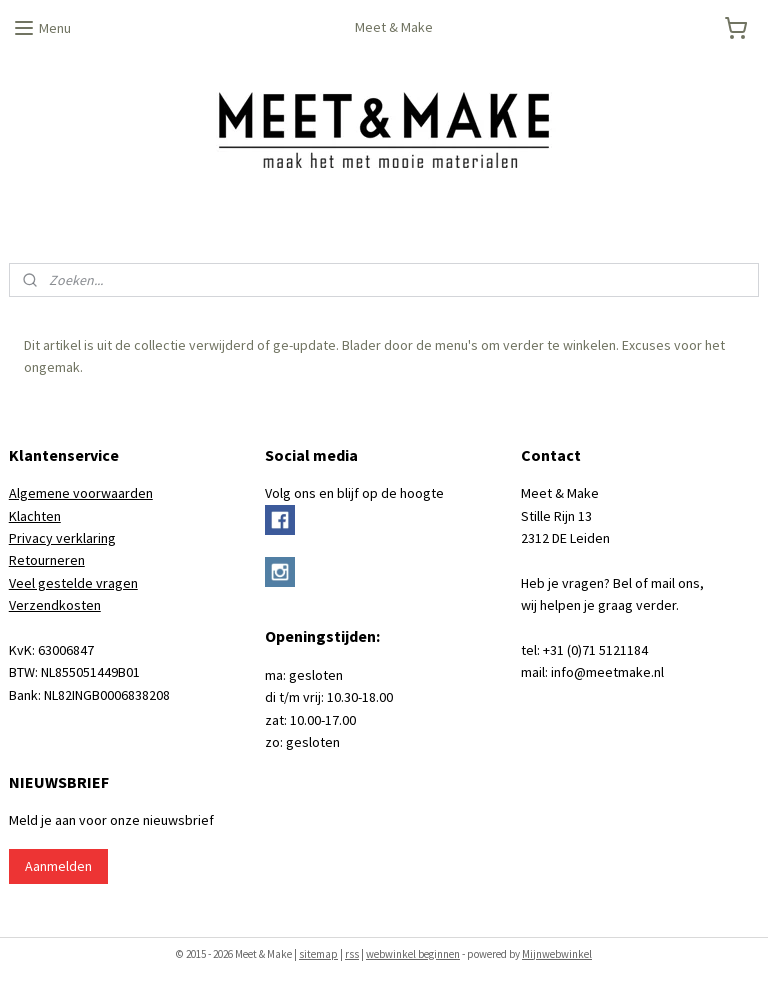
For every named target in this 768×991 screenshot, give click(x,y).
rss (352, 954)
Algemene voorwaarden (81, 493)
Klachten (35, 516)
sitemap (318, 954)
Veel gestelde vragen (73, 583)
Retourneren (47, 560)
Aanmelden (58, 866)
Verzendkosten (55, 605)
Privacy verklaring (62, 538)
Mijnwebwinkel (557, 954)
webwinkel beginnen (413, 954)
